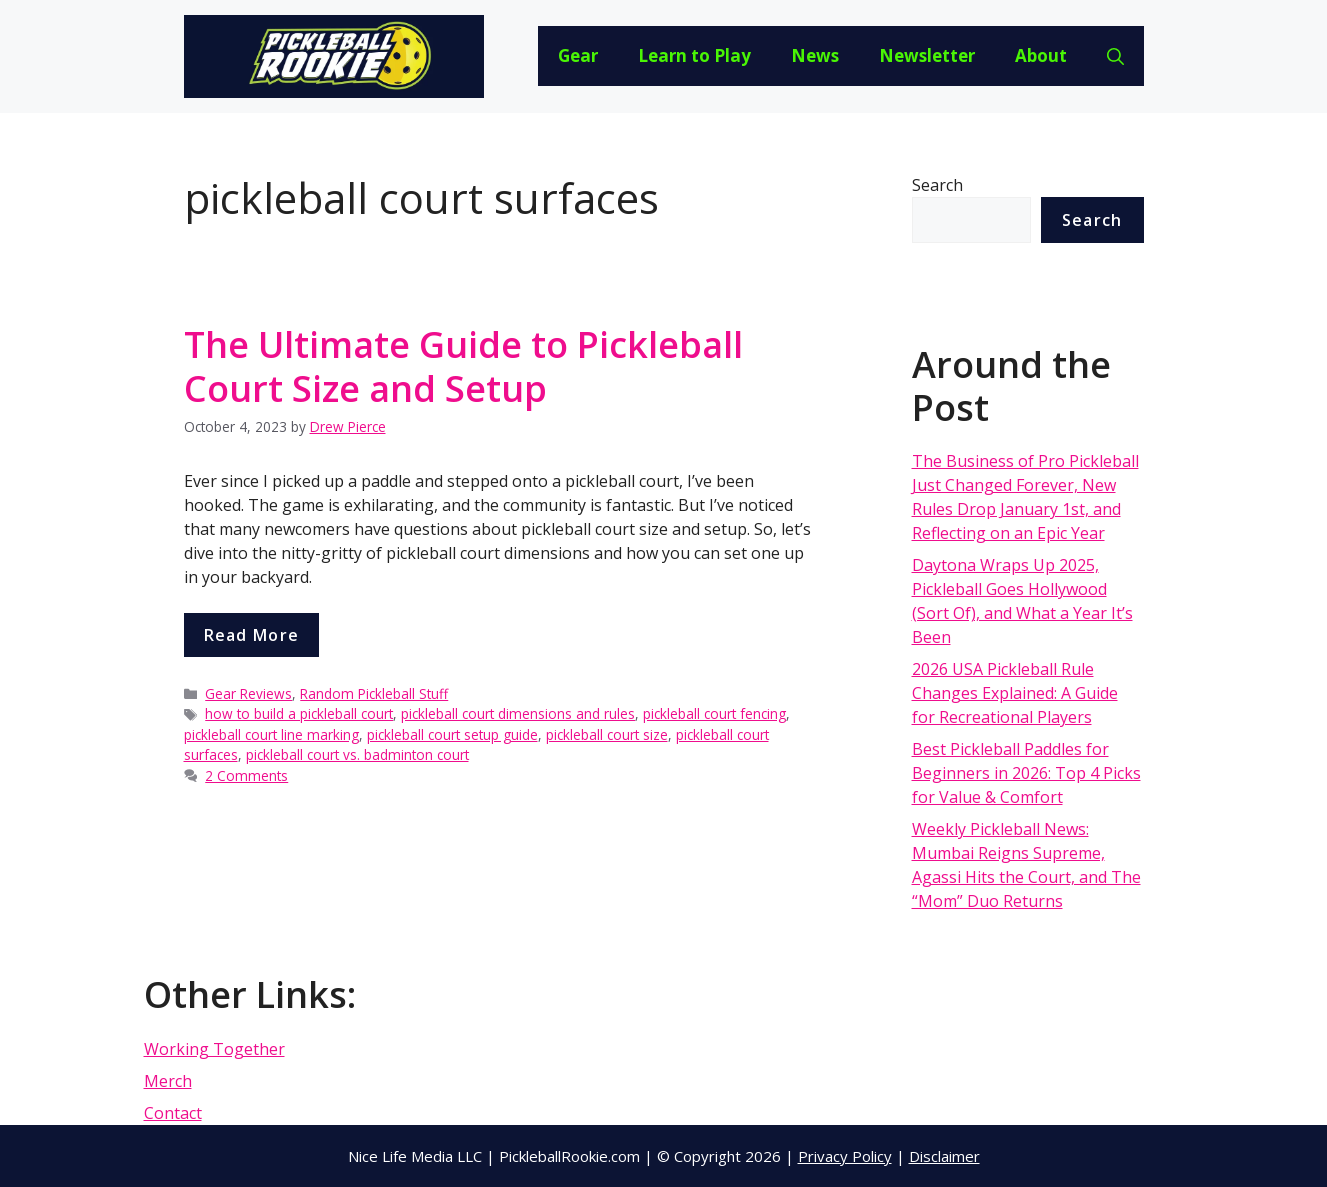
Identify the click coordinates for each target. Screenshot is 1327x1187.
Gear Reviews (248, 693)
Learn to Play (694, 55)
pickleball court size (607, 734)
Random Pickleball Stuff (374, 693)
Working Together (214, 1049)
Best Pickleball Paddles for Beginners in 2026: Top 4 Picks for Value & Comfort (1026, 773)
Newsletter (927, 55)
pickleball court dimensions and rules (518, 713)
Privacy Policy (845, 1156)
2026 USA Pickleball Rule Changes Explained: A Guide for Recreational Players (1015, 693)
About (1041, 55)
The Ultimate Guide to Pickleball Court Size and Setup (463, 366)
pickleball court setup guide (452, 734)
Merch (168, 1081)
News (815, 55)
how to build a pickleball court (299, 713)
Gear (578, 55)
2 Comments (246, 775)
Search (937, 185)
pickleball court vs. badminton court (357, 754)
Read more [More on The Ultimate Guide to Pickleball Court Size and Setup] (252, 635)
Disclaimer (944, 1156)
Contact (173, 1113)
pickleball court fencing (714, 713)
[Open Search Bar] (1115, 56)
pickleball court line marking (271, 734)
